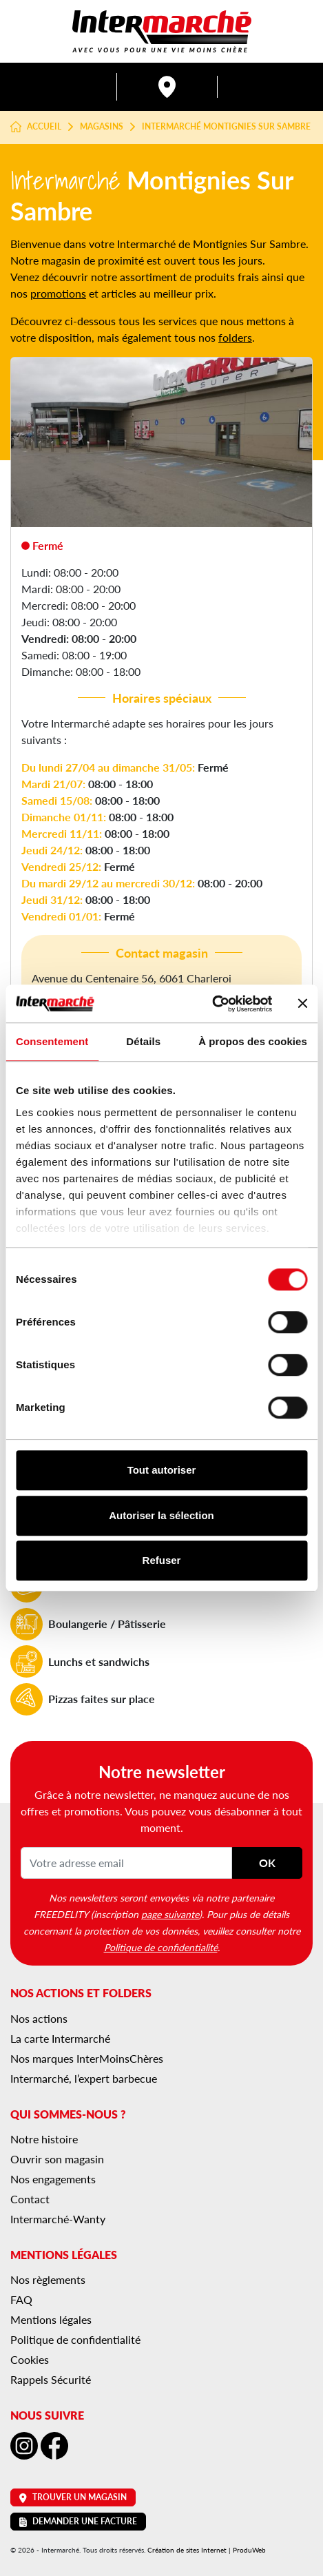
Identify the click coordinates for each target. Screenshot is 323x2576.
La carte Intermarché (60, 2038)
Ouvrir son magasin (57, 2159)
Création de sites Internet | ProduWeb (206, 2549)
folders (235, 337)
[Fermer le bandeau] (302, 1004)
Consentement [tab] (52, 1041)
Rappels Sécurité (50, 2379)
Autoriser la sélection (161, 1515)
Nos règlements (47, 2279)
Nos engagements (53, 2179)
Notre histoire (44, 2139)
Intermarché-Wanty (57, 2219)
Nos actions (38, 2018)
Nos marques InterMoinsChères (86, 2058)
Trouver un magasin (73, 2497)
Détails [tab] (143, 1041)
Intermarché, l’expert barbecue (83, 2078)
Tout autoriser (161, 1470)
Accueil (35, 126)
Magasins (101, 127)
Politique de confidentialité (161, 1947)
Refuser (162, 1560)
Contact (30, 2199)
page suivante (170, 1914)
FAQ (21, 2299)
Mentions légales (51, 2319)
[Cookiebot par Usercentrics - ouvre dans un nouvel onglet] (212, 1004)
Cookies (29, 2359)
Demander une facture (78, 2521)
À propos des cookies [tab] (252, 1041)
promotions (58, 293)
